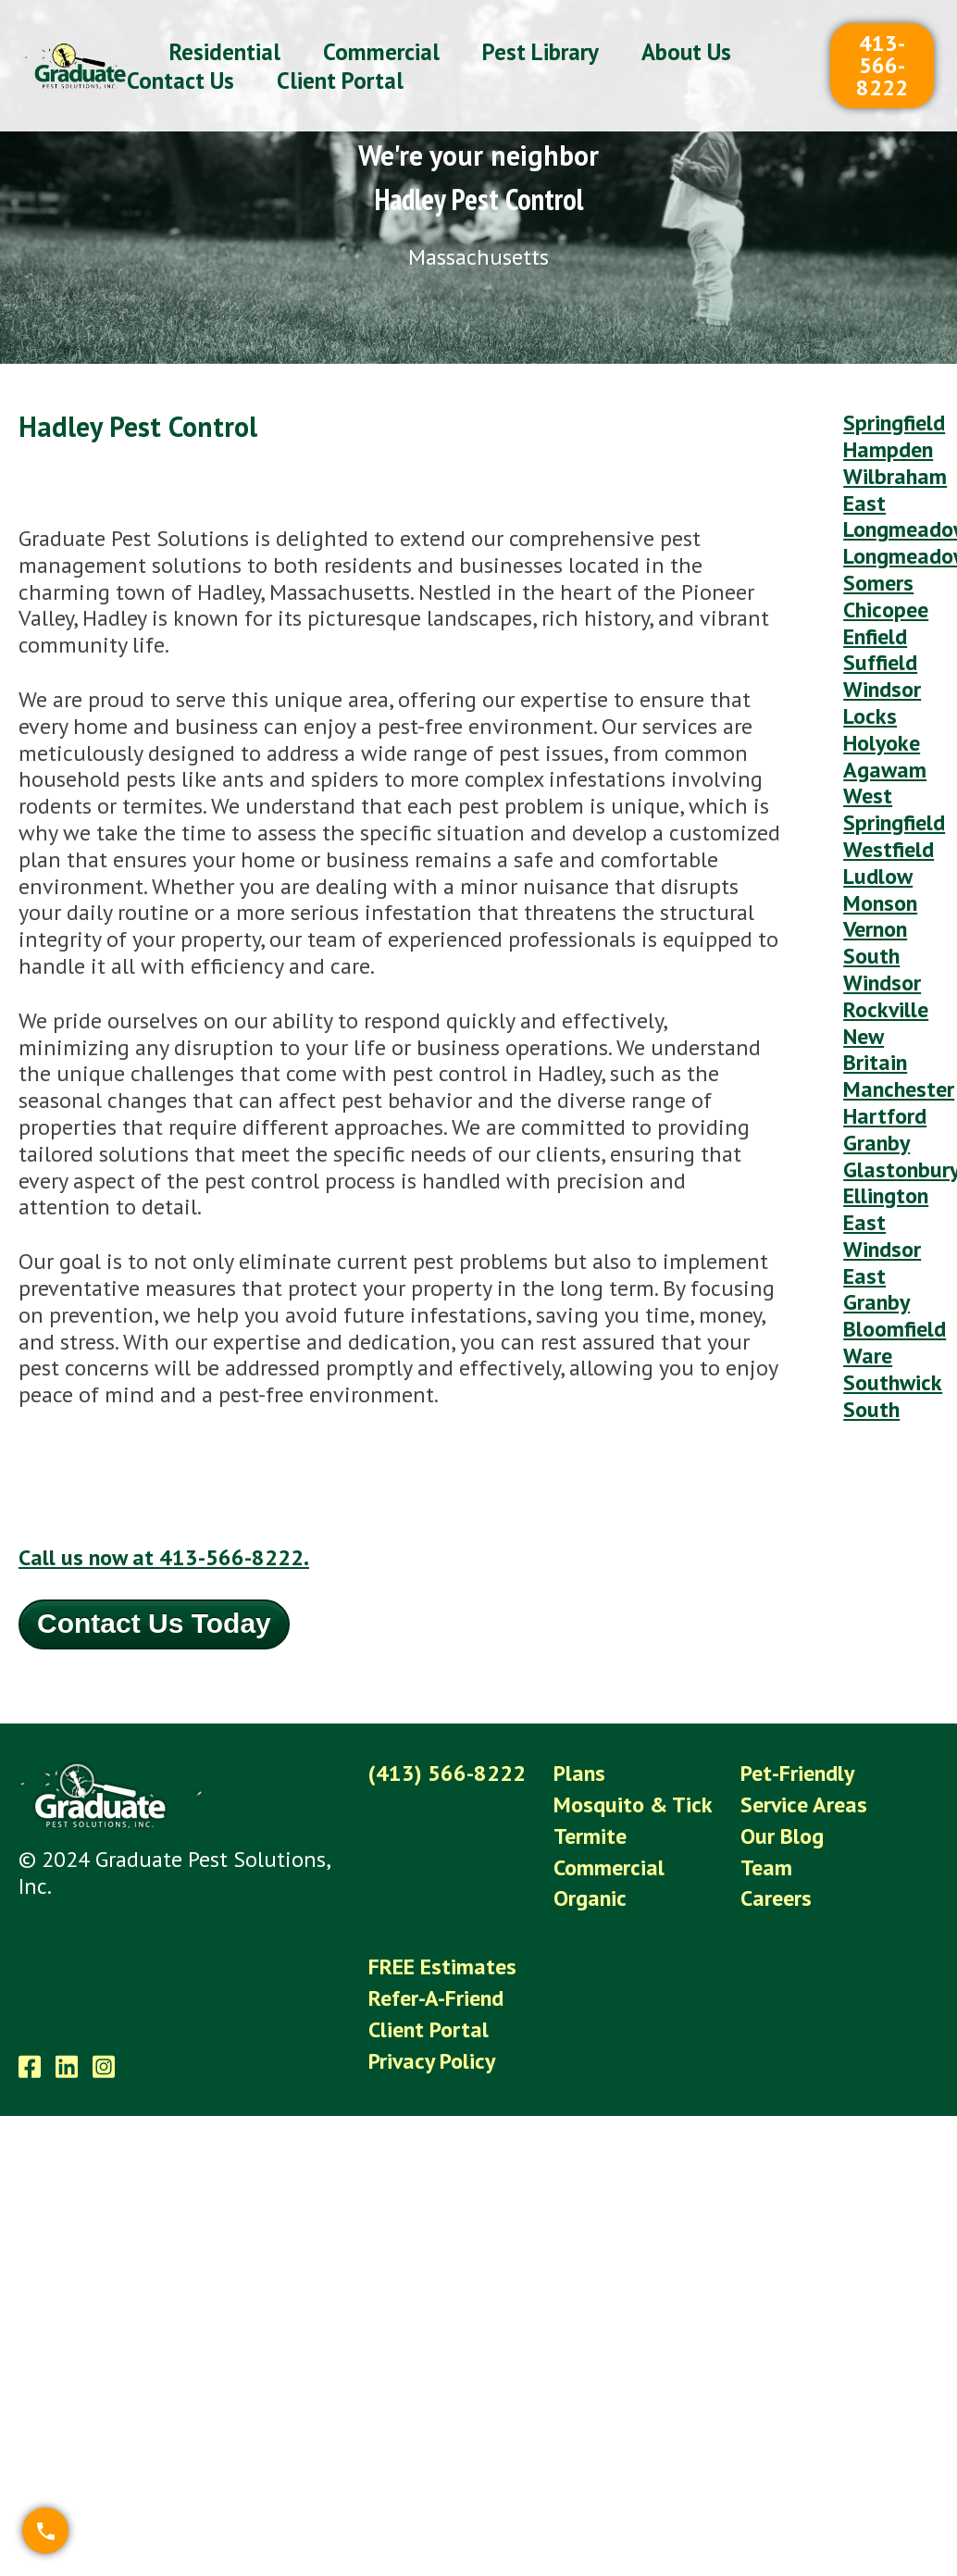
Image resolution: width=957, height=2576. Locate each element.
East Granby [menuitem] (876, 1289)
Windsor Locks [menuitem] (882, 702)
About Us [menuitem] (686, 52)
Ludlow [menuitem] (878, 876)
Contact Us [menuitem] (180, 80)
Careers (776, 1898)
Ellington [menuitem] (885, 1195)
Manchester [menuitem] (898, 1089)
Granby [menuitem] (876, 1142)
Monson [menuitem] (880, 903)
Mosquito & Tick (633, 1804)
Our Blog (782, 1836)
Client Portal (428, 2029)
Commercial (609, 1867)
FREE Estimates (442, 1966)
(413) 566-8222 (447, 1773)
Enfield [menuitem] (875, 636)
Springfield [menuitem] (894, 422)
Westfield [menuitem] (888, 849)
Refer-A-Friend (435, 1998)
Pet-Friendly (797, 1773)
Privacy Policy (431, 2061)
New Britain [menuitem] (875, 1049)
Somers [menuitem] (878, 582)
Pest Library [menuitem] (540, 52)
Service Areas (803, 1804)
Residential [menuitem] (224, 52)
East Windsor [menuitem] (882, 1235)
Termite (590, 1836)
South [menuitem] (871, 1409)
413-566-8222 (882, 65)
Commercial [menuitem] (381, 52)
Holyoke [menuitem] (881, 742)
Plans (579, 1773)
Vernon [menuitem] (875, 929)
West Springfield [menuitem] (894, 809)
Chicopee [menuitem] (885, 609)
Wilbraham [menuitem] (895, 476)
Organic (590, 1898)
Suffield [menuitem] (880, 662)
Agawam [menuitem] (884, 769)
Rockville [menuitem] (885, 1009)
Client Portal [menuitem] (340, 80)
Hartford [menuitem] (884, 1115)
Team (766, 1867)
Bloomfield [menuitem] (894, 1328)
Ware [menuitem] (867, 1355)
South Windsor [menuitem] (882, 969)
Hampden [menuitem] (888, 449)
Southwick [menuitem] (892, 1382)
